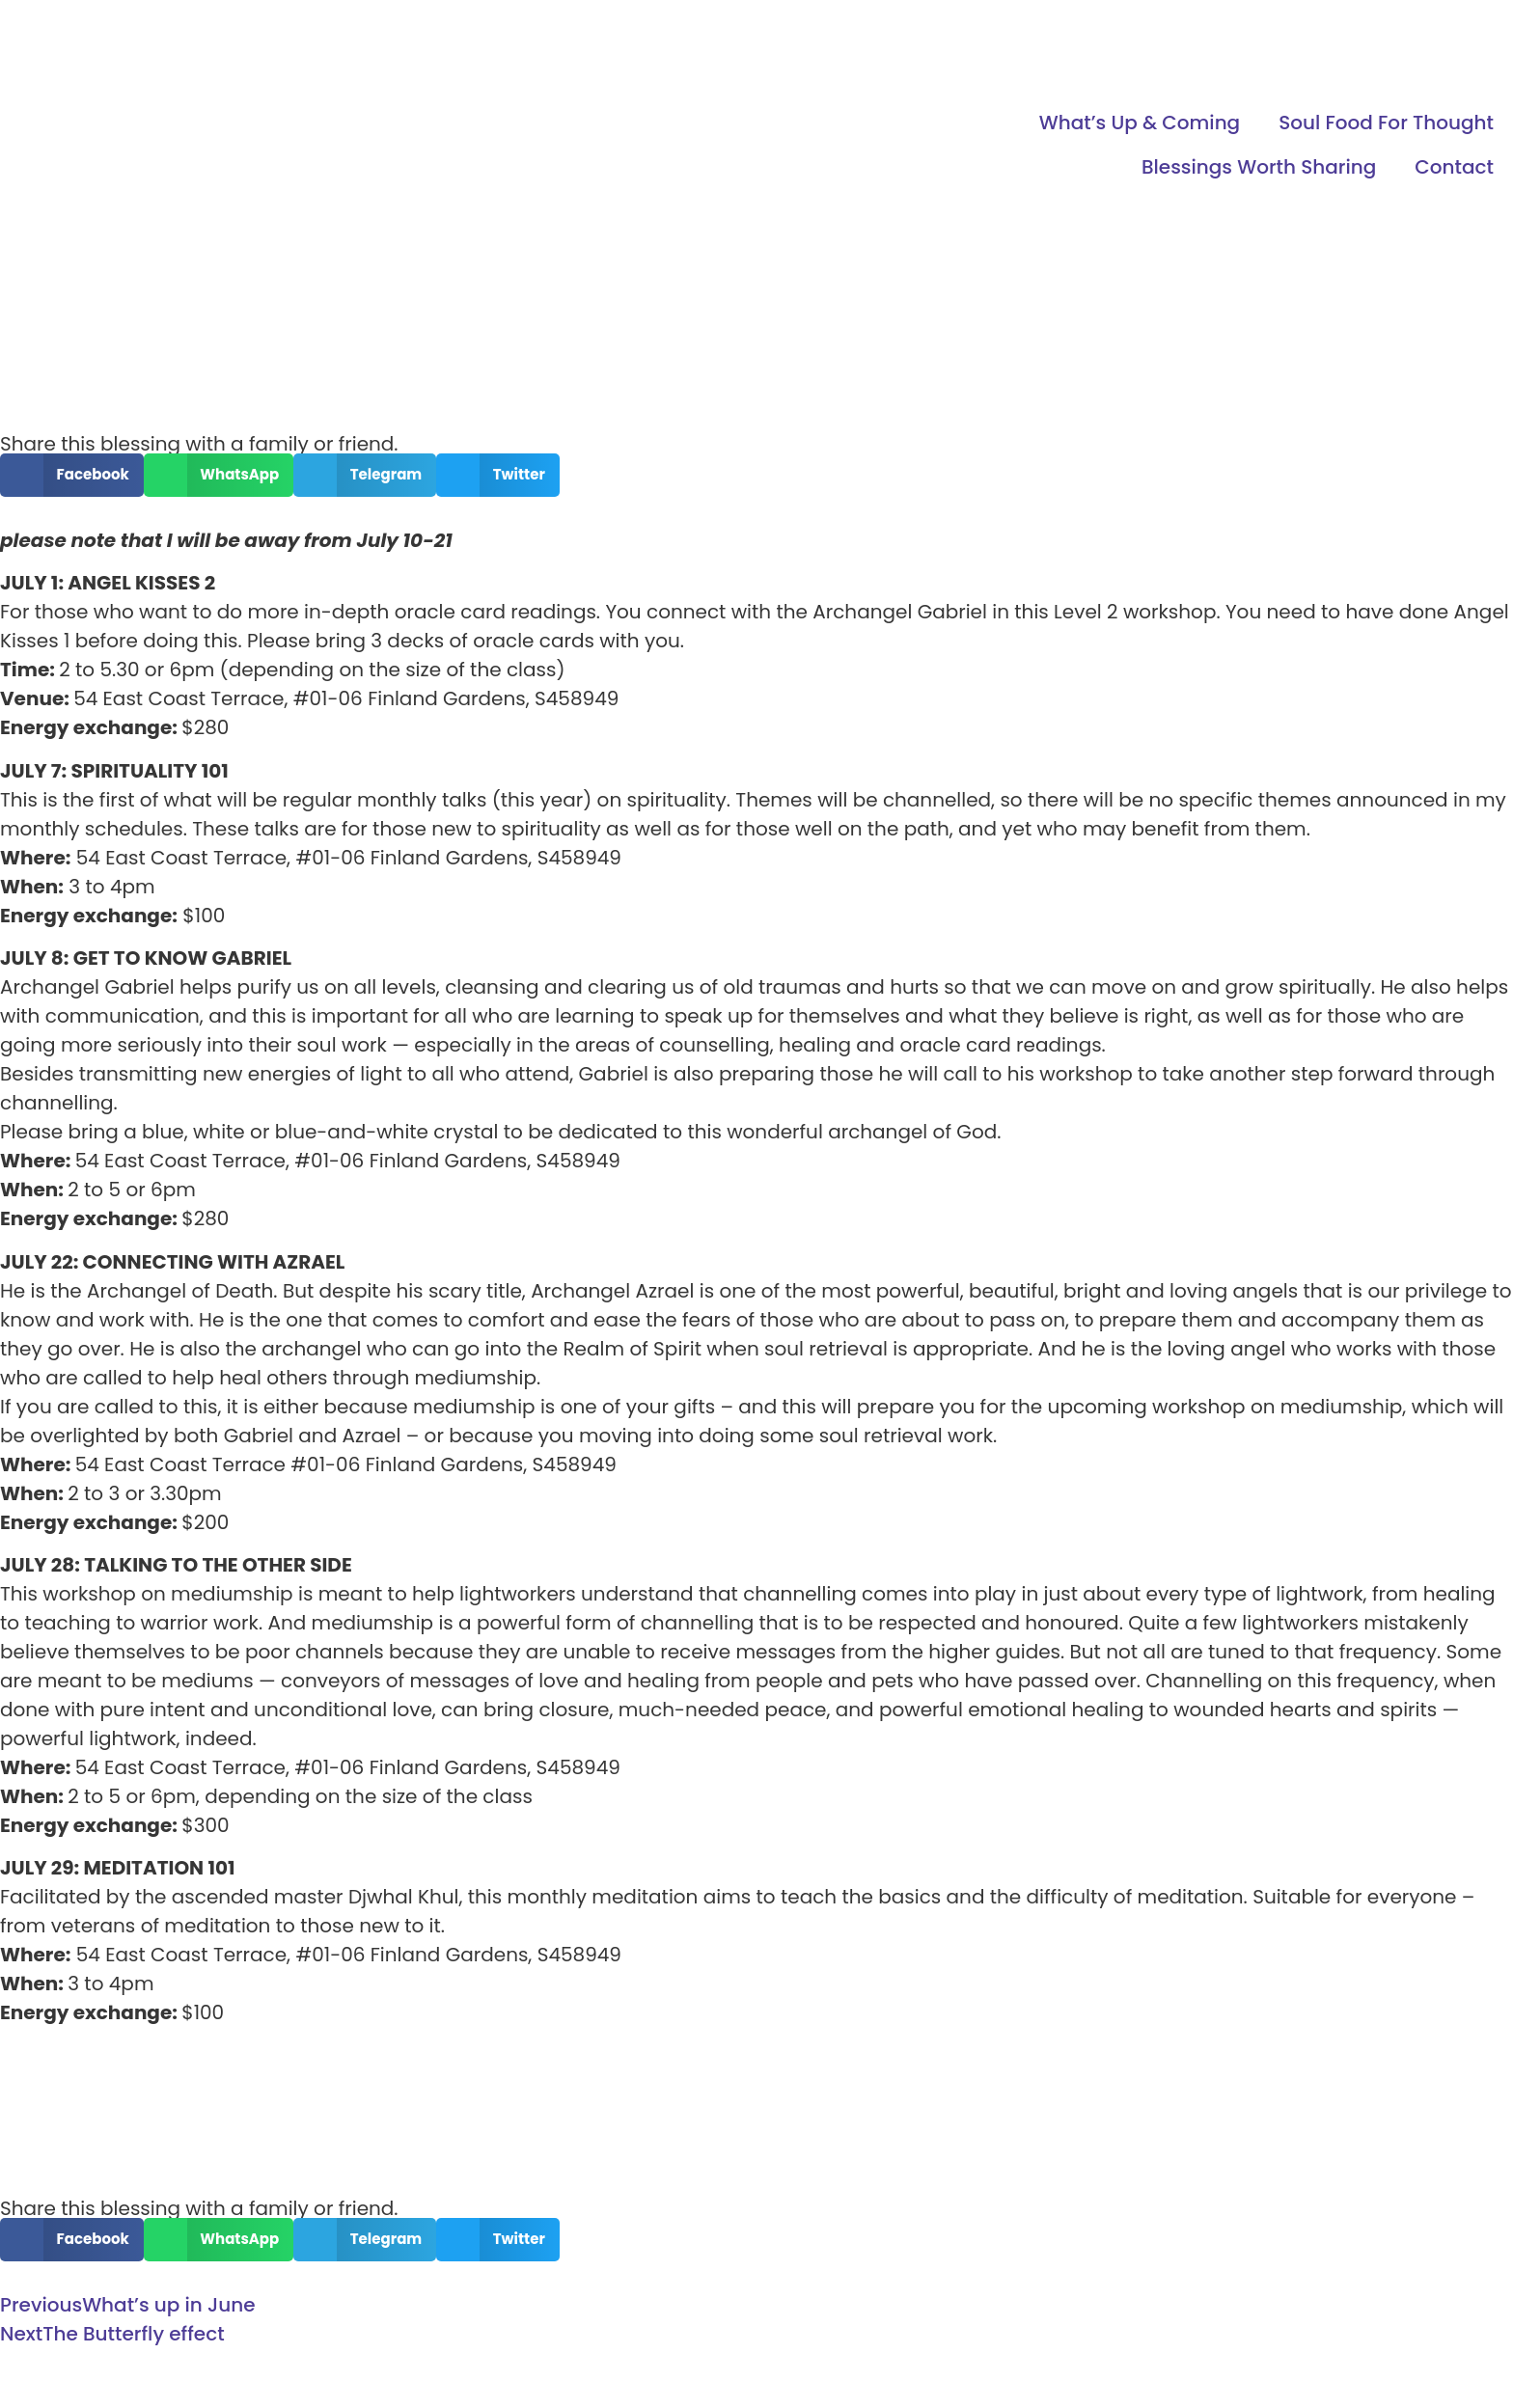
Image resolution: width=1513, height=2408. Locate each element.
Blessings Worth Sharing (1259, 166)
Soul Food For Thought (1386, 122)
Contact (1454, 166)
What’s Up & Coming (1139, 122)
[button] (72, 475)
